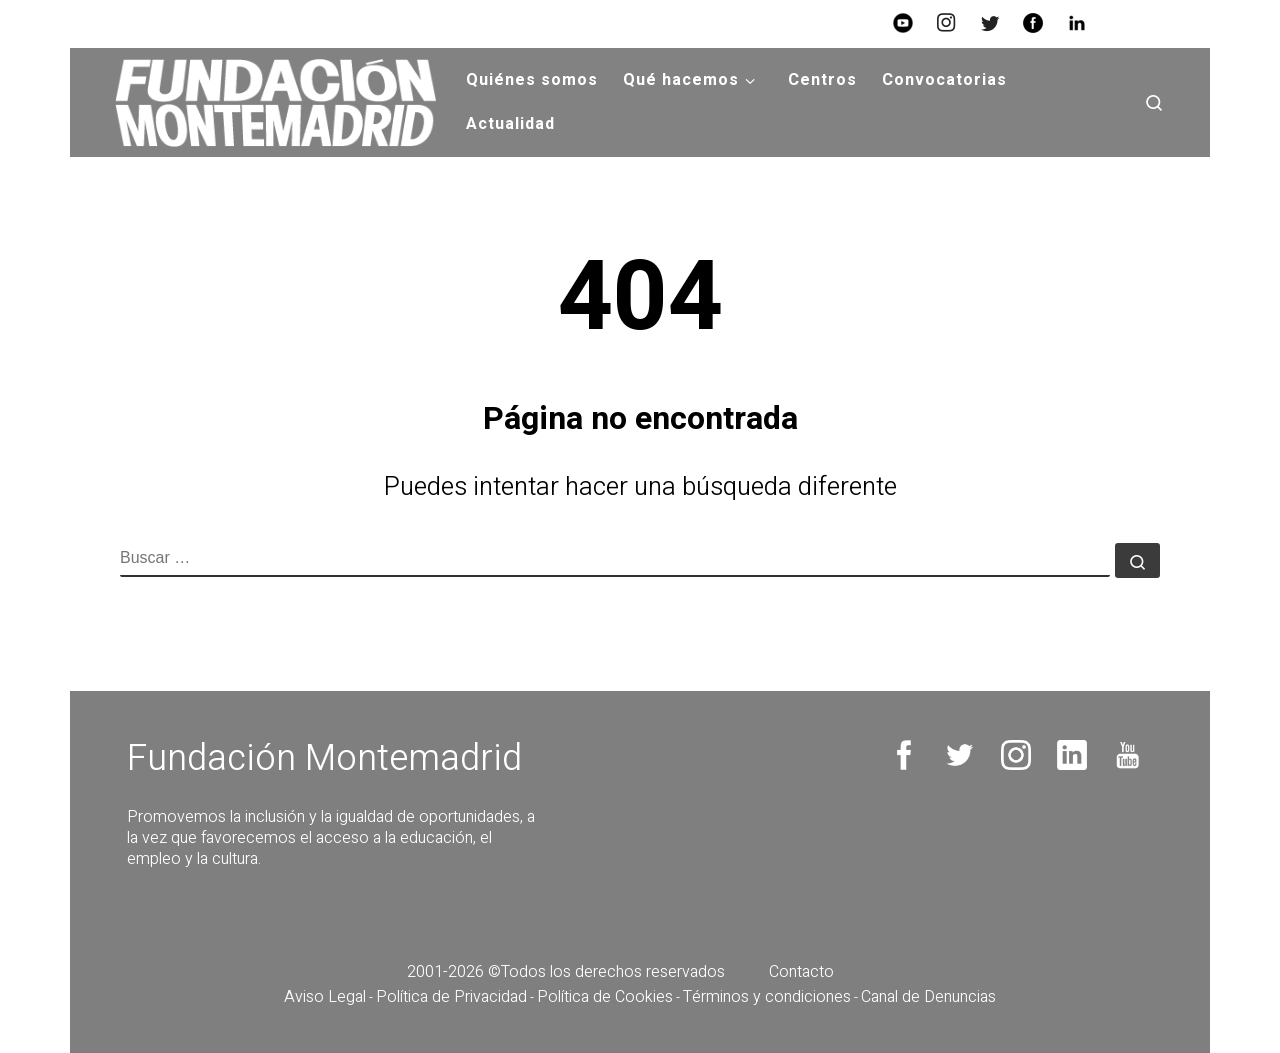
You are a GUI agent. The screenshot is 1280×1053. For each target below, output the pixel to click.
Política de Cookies (605, 997)
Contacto (801, 972)
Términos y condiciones (767, 997)
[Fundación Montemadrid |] (268, 102)
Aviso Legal (325, 997)
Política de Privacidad (451, 997)
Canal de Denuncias (928, 997)
